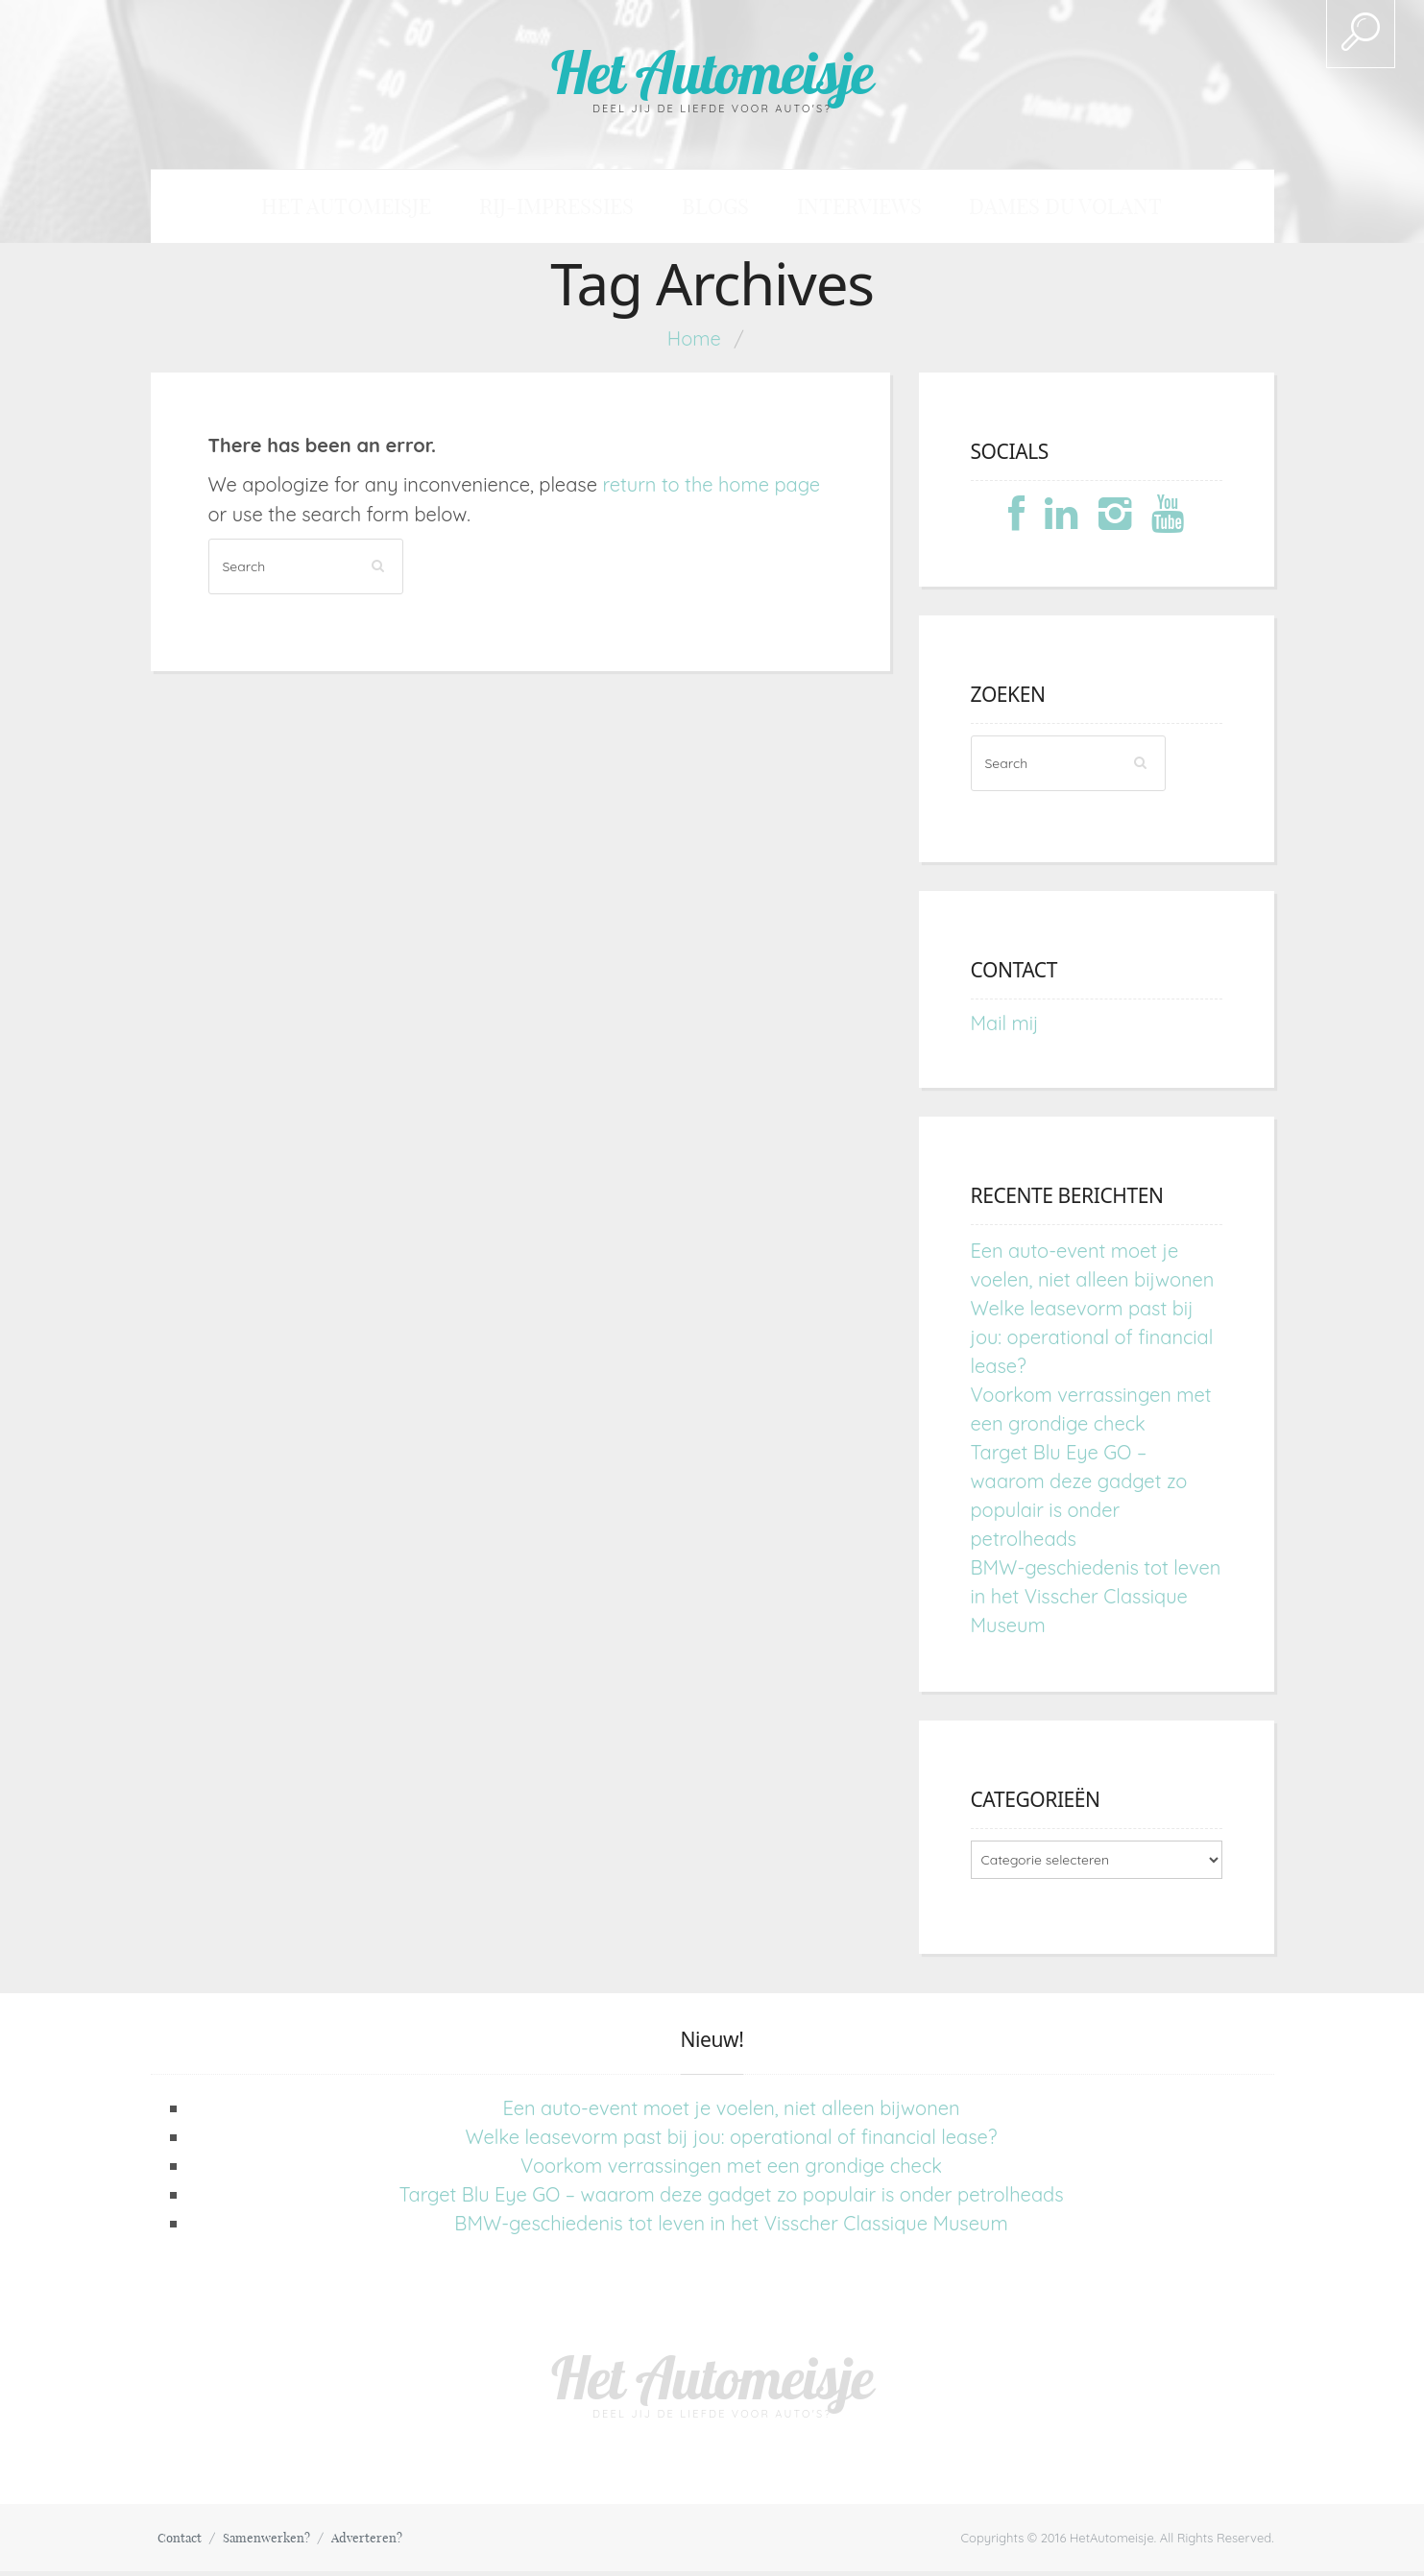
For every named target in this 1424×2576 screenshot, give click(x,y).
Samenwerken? (279, 2542)
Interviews (821, 209)
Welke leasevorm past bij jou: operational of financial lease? (1092, 1342)
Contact (184, 2542)
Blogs (717, 209)
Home (694, 343)
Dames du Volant (977, 209)
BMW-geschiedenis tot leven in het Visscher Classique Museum (1096, 1601)
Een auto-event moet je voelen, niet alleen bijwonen (730, 2113)
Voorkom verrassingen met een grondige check (731, 2170)
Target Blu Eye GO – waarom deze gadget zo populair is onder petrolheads (730, 2199)
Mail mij (1005, 1028)
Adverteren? (387, 2542)
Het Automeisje (712, 69)
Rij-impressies (599, 209)
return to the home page (711, 489)
